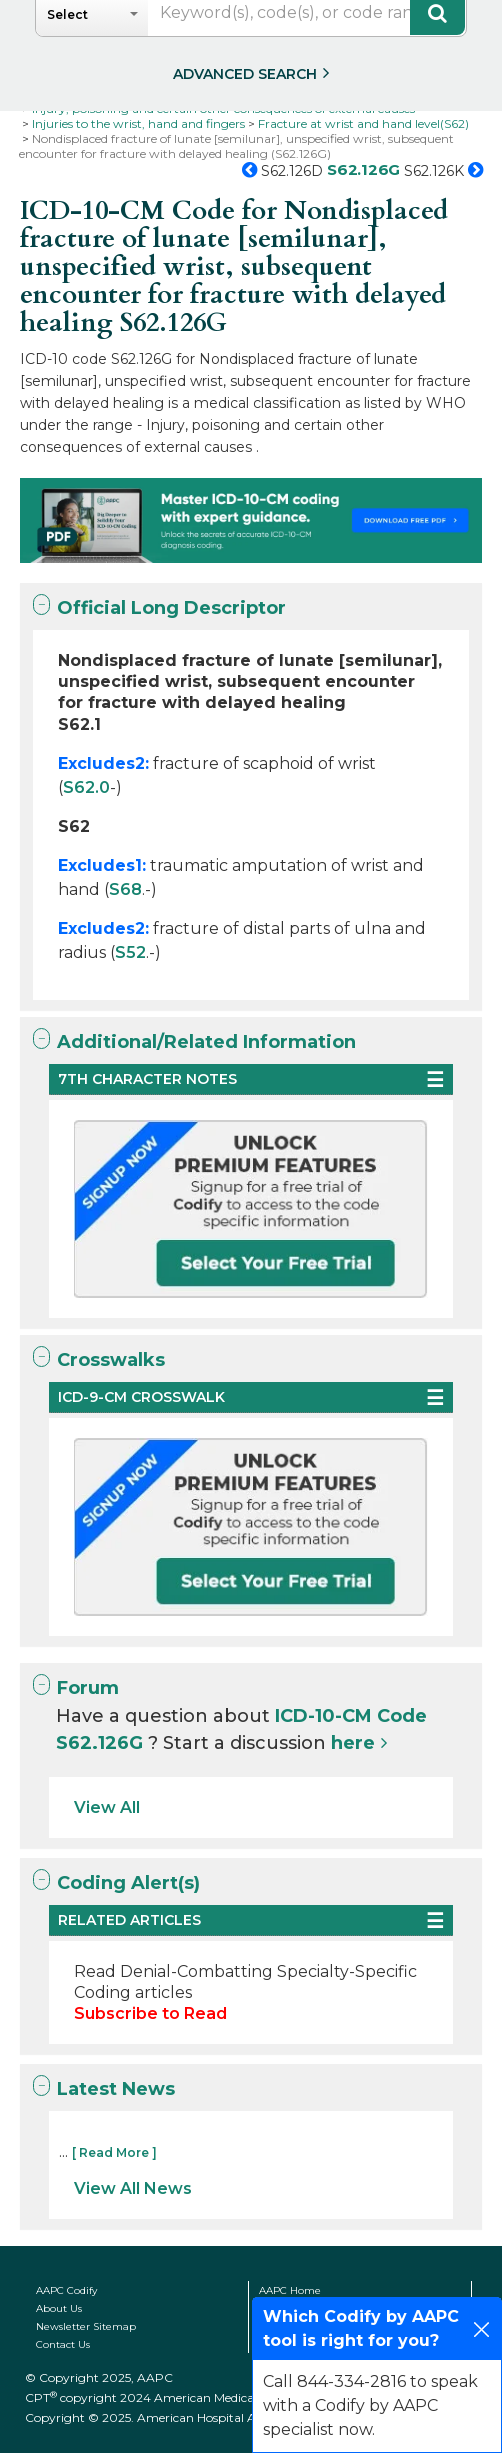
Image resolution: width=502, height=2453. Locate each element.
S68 (125, 889)
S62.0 (86, 787)
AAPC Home (290, 2290)
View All (107, 1807)
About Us (59, 2308)
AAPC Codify (66, 2290)
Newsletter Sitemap (86, 2326)
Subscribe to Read (150, 2013)
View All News (133, 2188)
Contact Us (63, 2344)
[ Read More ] (114, 2152)
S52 (130, 952)
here (353, 1743)
